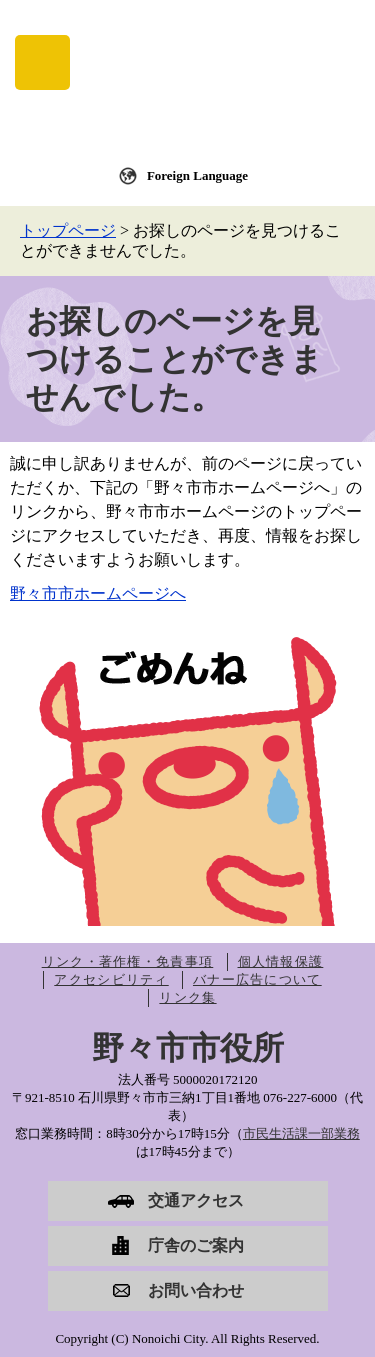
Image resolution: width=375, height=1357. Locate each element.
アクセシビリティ (111, 979)
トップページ (68, 230)
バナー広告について (257, 979)
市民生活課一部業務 (301, 1133)
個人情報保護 (281, 961)
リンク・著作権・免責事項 (128, 961)
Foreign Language (197, 175)
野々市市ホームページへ (98, 593)
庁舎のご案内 (196, 1245)
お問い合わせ (196, 1290)
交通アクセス (196, 1200)
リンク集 (187, 997)
